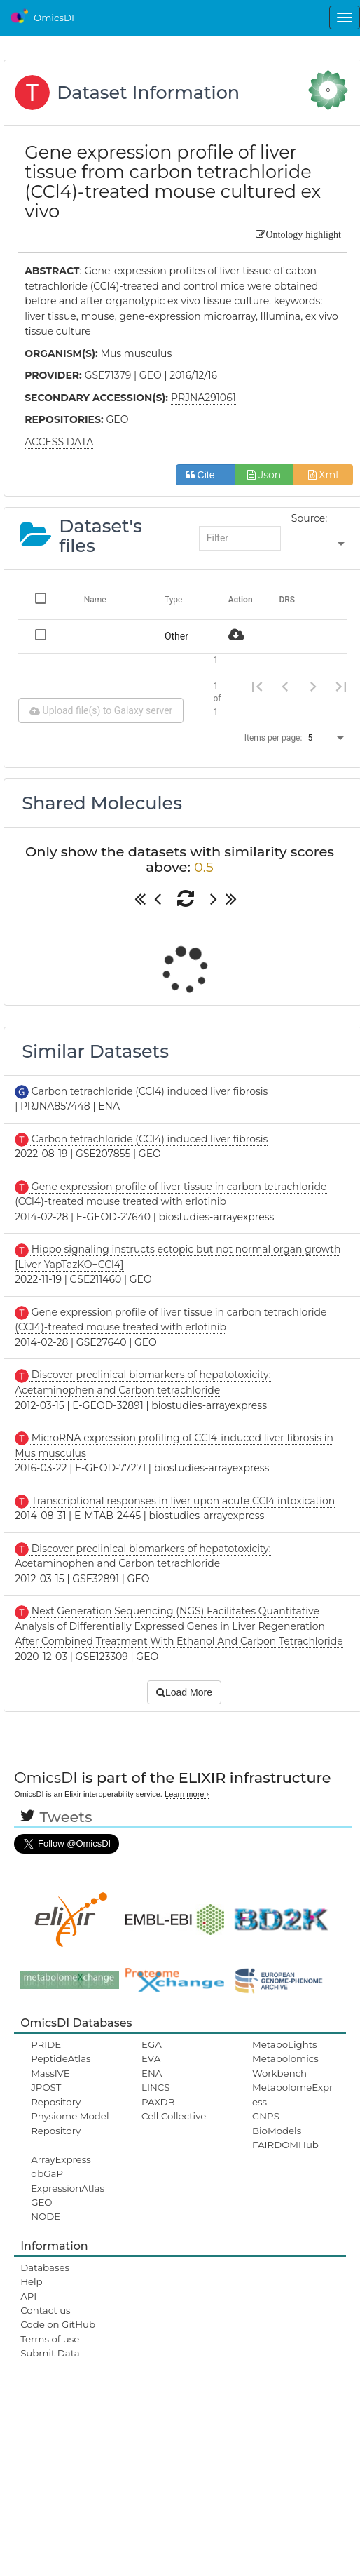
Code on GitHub (57, 2324)
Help (31, 2281)
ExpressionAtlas (67, 2188)
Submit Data (50, 2353)
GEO (41, 2202)
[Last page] (341, 686)
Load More (184, 1692)
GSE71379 (108, 375)
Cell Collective (173, 2116)
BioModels (276, 2130)
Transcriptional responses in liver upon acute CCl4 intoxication (182, 1501)
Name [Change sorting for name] (95, 600)
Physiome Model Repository (70, 2123)
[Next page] (313, 686)
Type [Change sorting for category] (174, 600)
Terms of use (49, 2339)
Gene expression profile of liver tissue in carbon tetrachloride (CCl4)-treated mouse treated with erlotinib (170, 1320)
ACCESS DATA (59, 442)
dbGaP (47, 2173)
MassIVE (50, 2073)
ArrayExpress (61, 2159)
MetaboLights (284, 2044)
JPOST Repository (56, 2094)
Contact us (45, 2310)
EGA (151, 2044)
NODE (45, 2216)
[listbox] (319, 543)
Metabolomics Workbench (285, 2065)
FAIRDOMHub (285, 2144)
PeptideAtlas (60, 2058)
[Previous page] (285, 686)
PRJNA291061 (203, 397)
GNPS (265, 2116)
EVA (150, 2058)
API (28, 2296)
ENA (151, 2073)
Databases (44, 2267)
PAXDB (158, 2102)
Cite (206, 474)
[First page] (257, 686)
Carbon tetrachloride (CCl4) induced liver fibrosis (148, 1091)
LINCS (155, 2087)
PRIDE (46, 2044)
